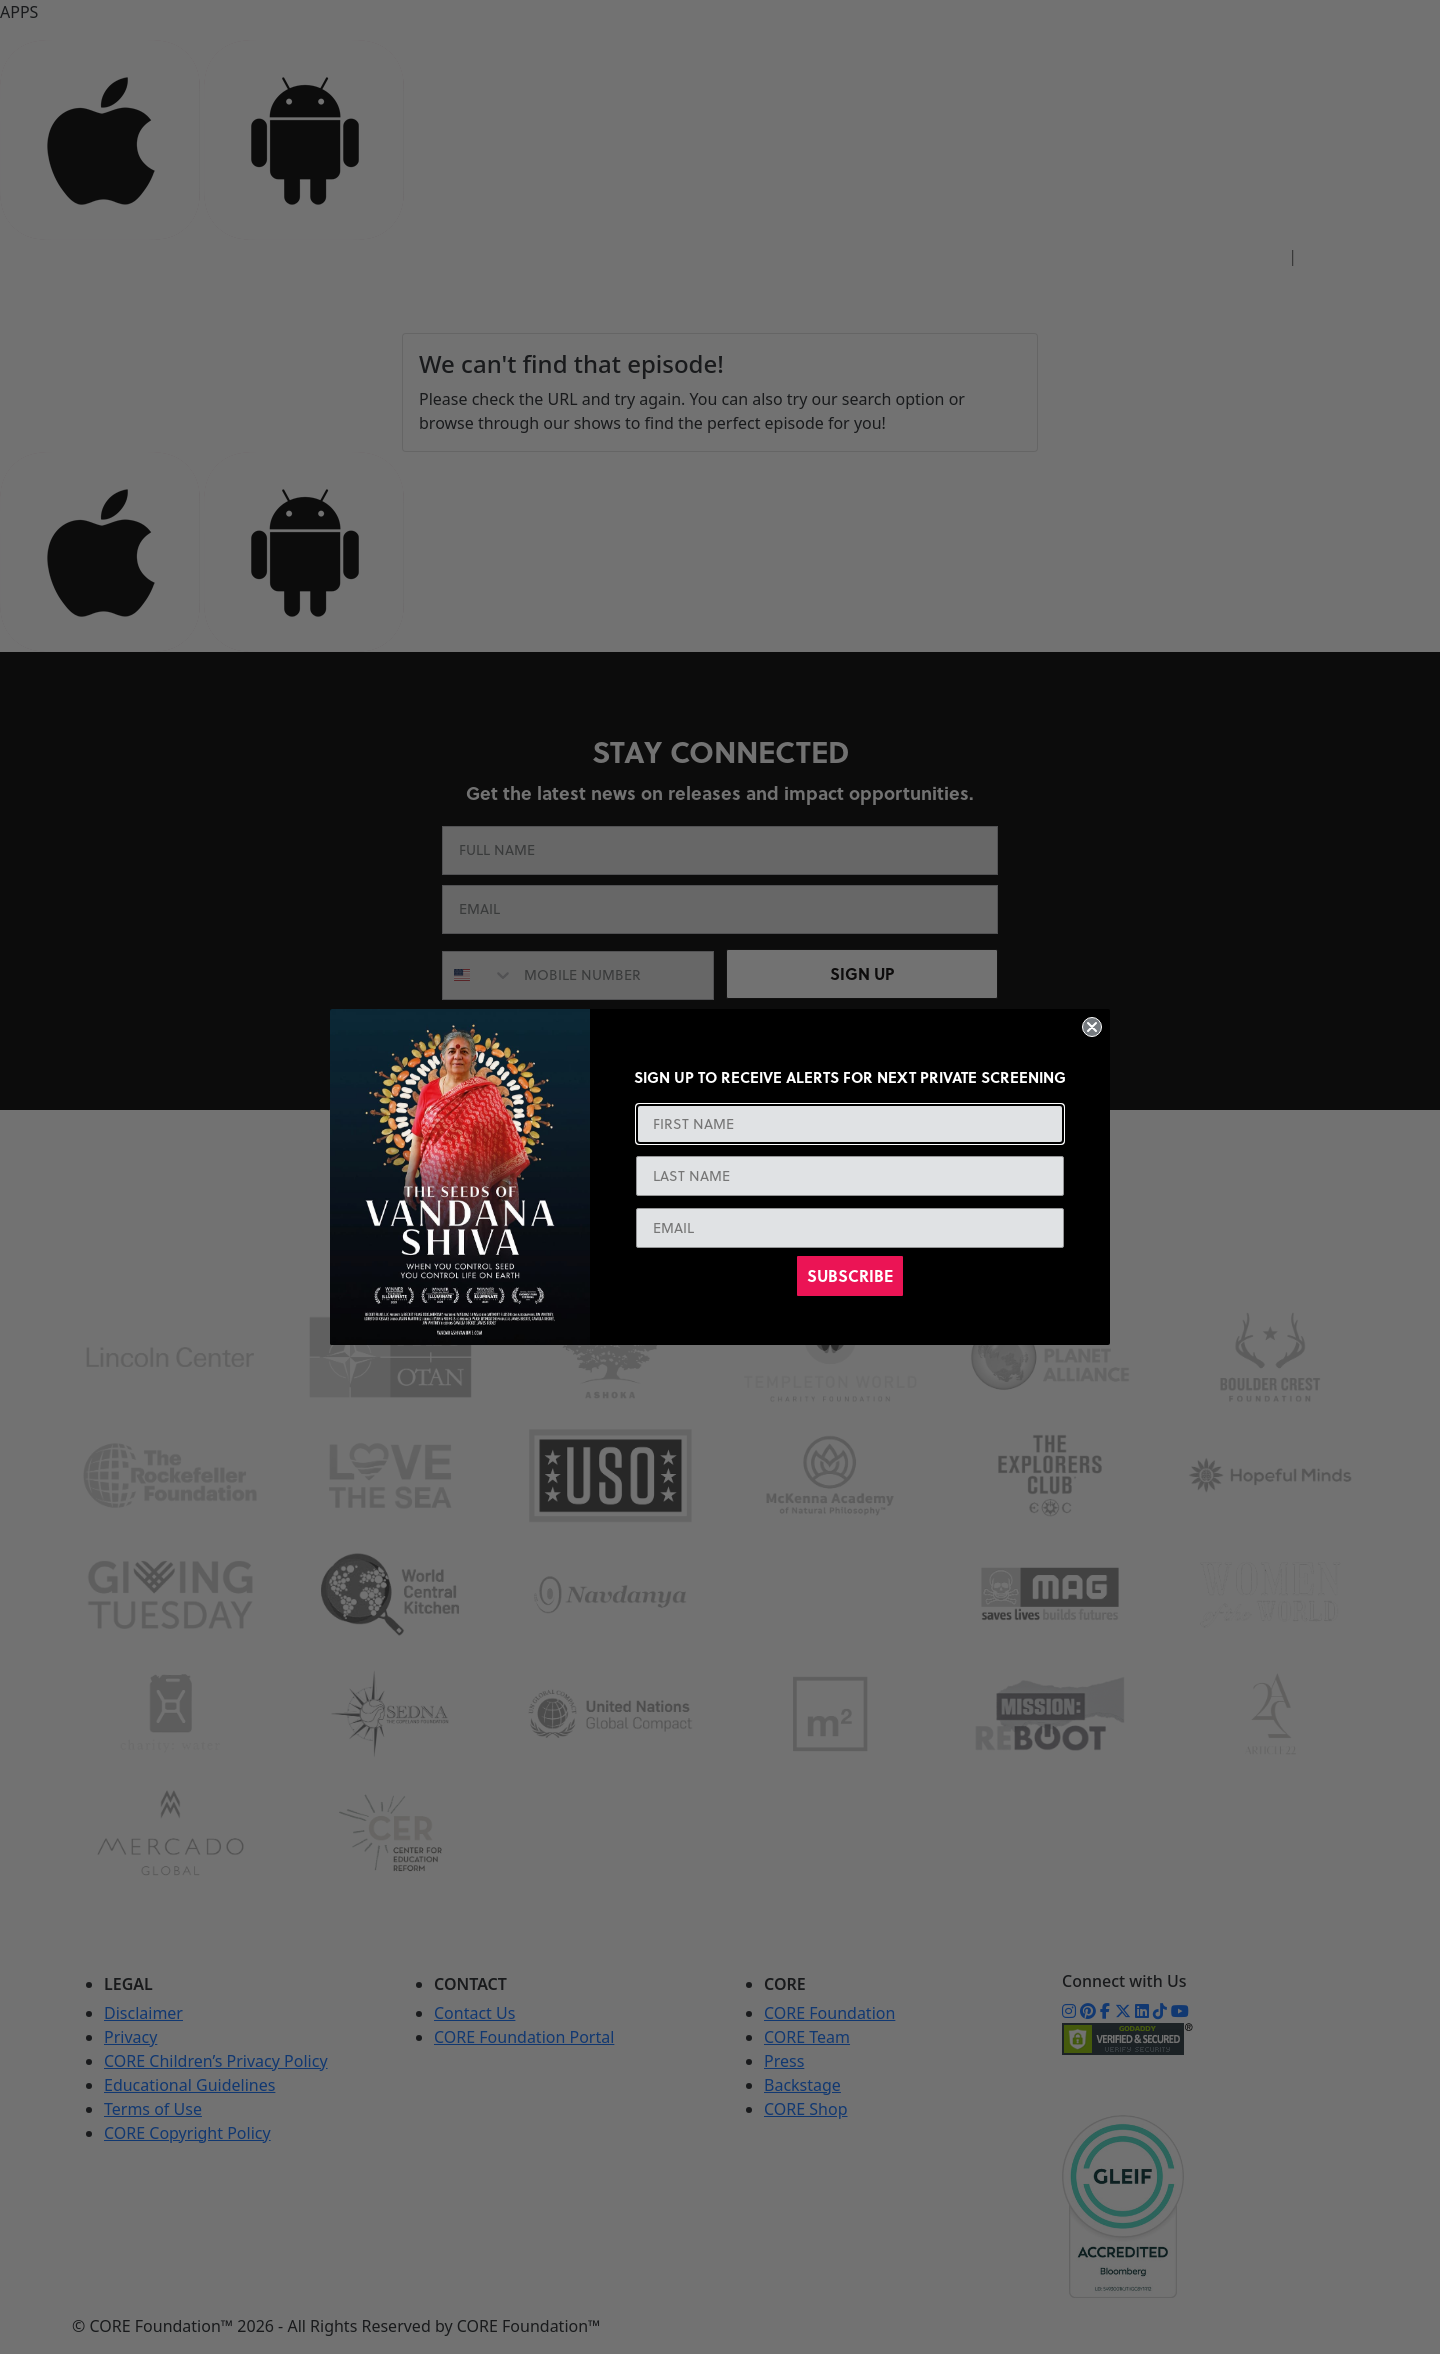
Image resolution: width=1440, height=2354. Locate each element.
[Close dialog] (1092, 1027)
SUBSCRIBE (850, 1275)
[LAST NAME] (850, 1176)
